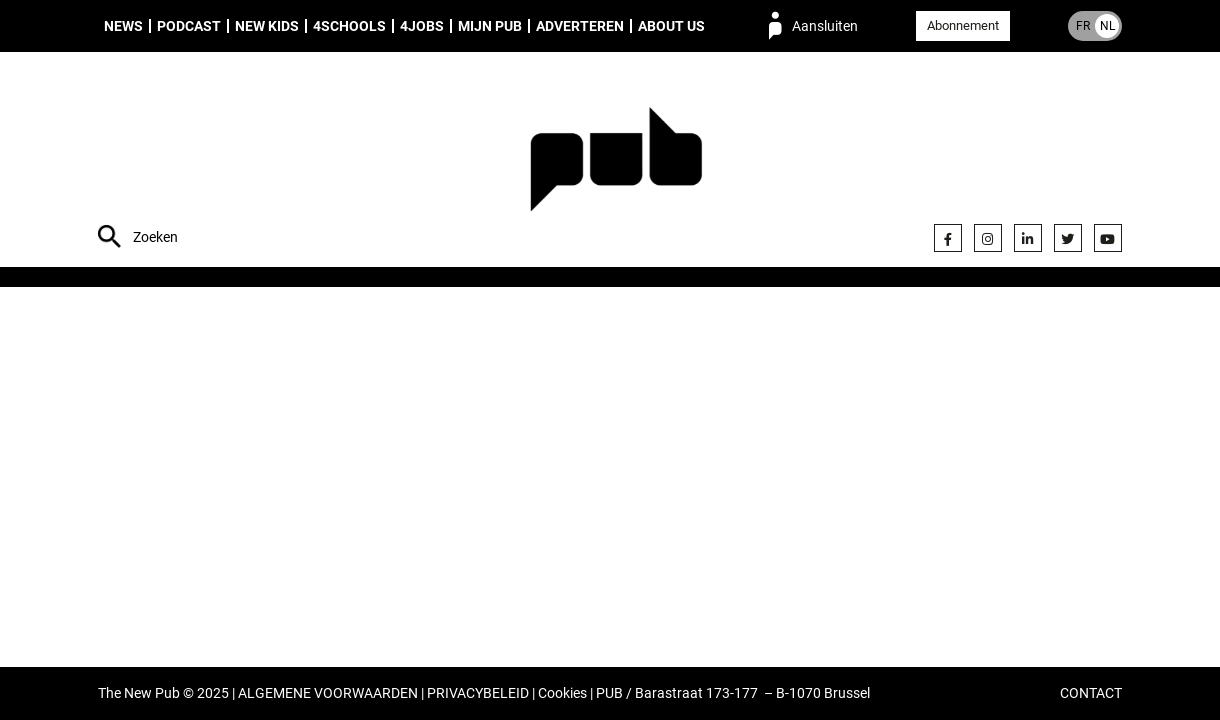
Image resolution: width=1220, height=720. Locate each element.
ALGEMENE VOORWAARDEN (328, 693)
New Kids (267, 26)
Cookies (562, 693)
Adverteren (580, 26)
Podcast (189, 26)
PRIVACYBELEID (478, 693)
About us (671, 26)
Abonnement (963, 25)
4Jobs (422, 26)
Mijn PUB (490, 26)
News (123, 26)
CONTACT (1091, 693)
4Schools (349, 26)
